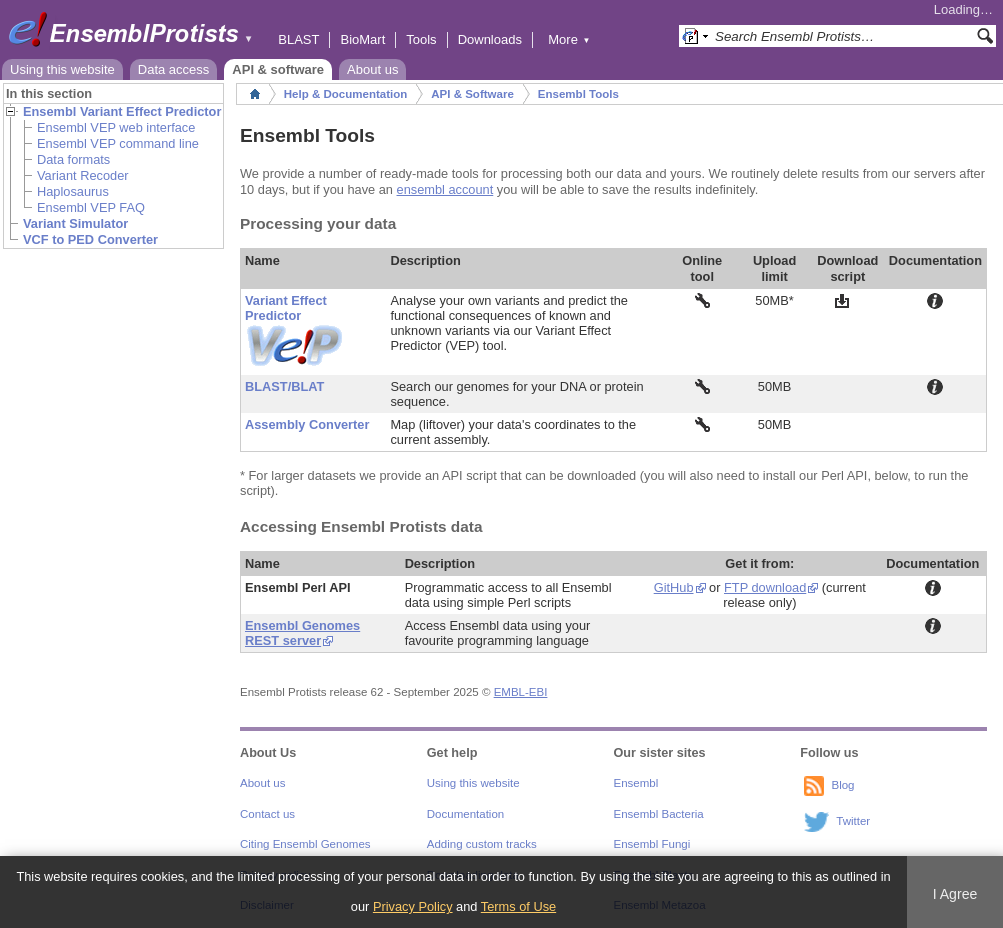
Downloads (490, 39)
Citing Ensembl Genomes (305, 844)
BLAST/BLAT (284, 386)
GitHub (674, 587)
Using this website (62, 69)
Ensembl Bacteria (659, 814)
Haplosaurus (73, 191)
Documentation (465, 814)
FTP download (765, 587)
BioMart (362, 39)
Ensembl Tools (578, 94)
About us (372, 69)
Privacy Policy (413, 906)
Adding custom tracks (482, 844)
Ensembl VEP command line (118, 143)
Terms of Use (518, 906)
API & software (278, 69)
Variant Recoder (83, 175)
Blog (842, 786)
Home (255, 94)
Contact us (267, 814)
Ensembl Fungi (652, 844)
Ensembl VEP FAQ (91, 207)
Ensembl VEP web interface (116, 127)
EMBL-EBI (521, 692)
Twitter (853, 822)
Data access (174, 69)
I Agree (955, 894)
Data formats (73, 159)
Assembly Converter (307, 424)
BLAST (298, 39)
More (569, 39)
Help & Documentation (345, 94)
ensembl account (445, 189)
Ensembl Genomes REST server (302, 633)
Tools (421, 39)
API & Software (472, 94)
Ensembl (636, 783)
